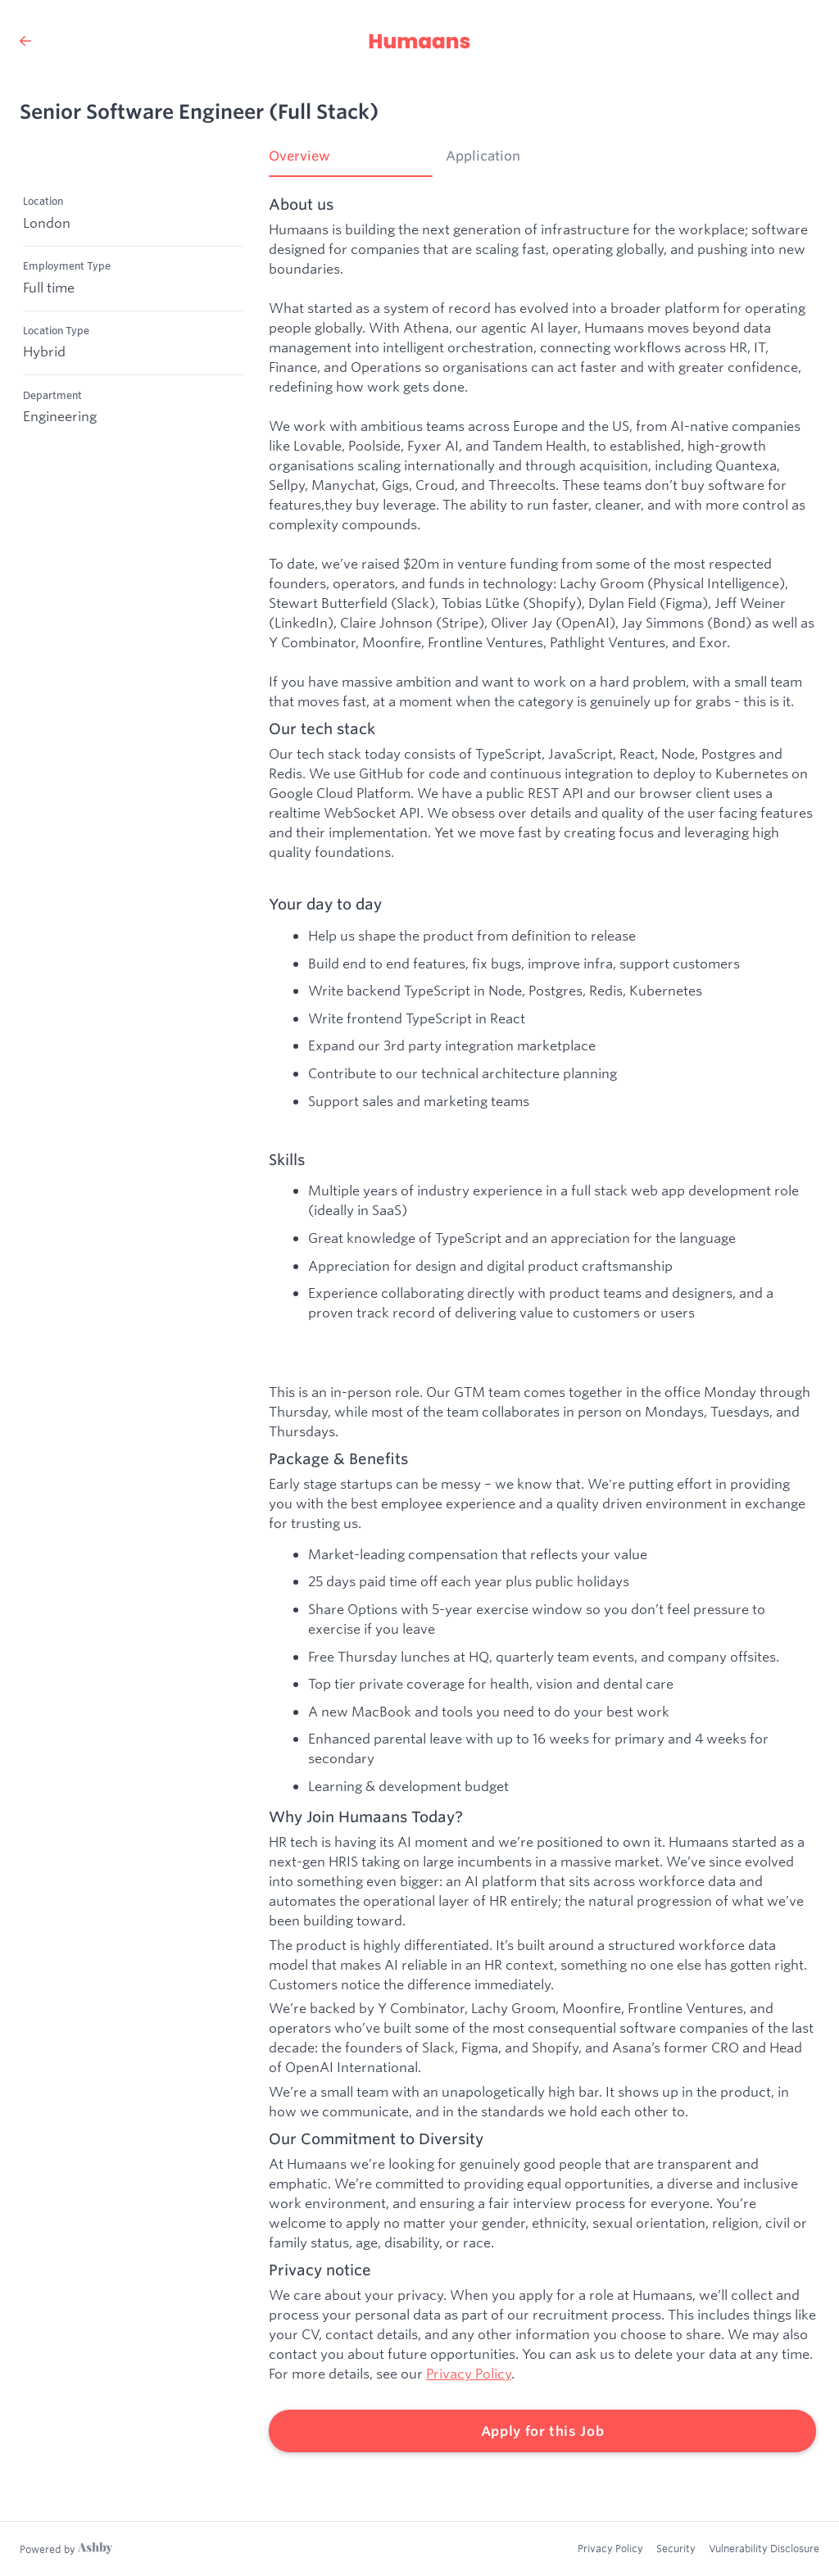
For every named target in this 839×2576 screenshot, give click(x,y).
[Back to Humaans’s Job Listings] (25, 41)
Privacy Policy (468, 2373)
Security (676, 2548)
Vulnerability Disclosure (764, 2548)
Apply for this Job (543, 2431)
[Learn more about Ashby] (66, 2549)
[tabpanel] (542, 1324)
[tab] (351, 161)
